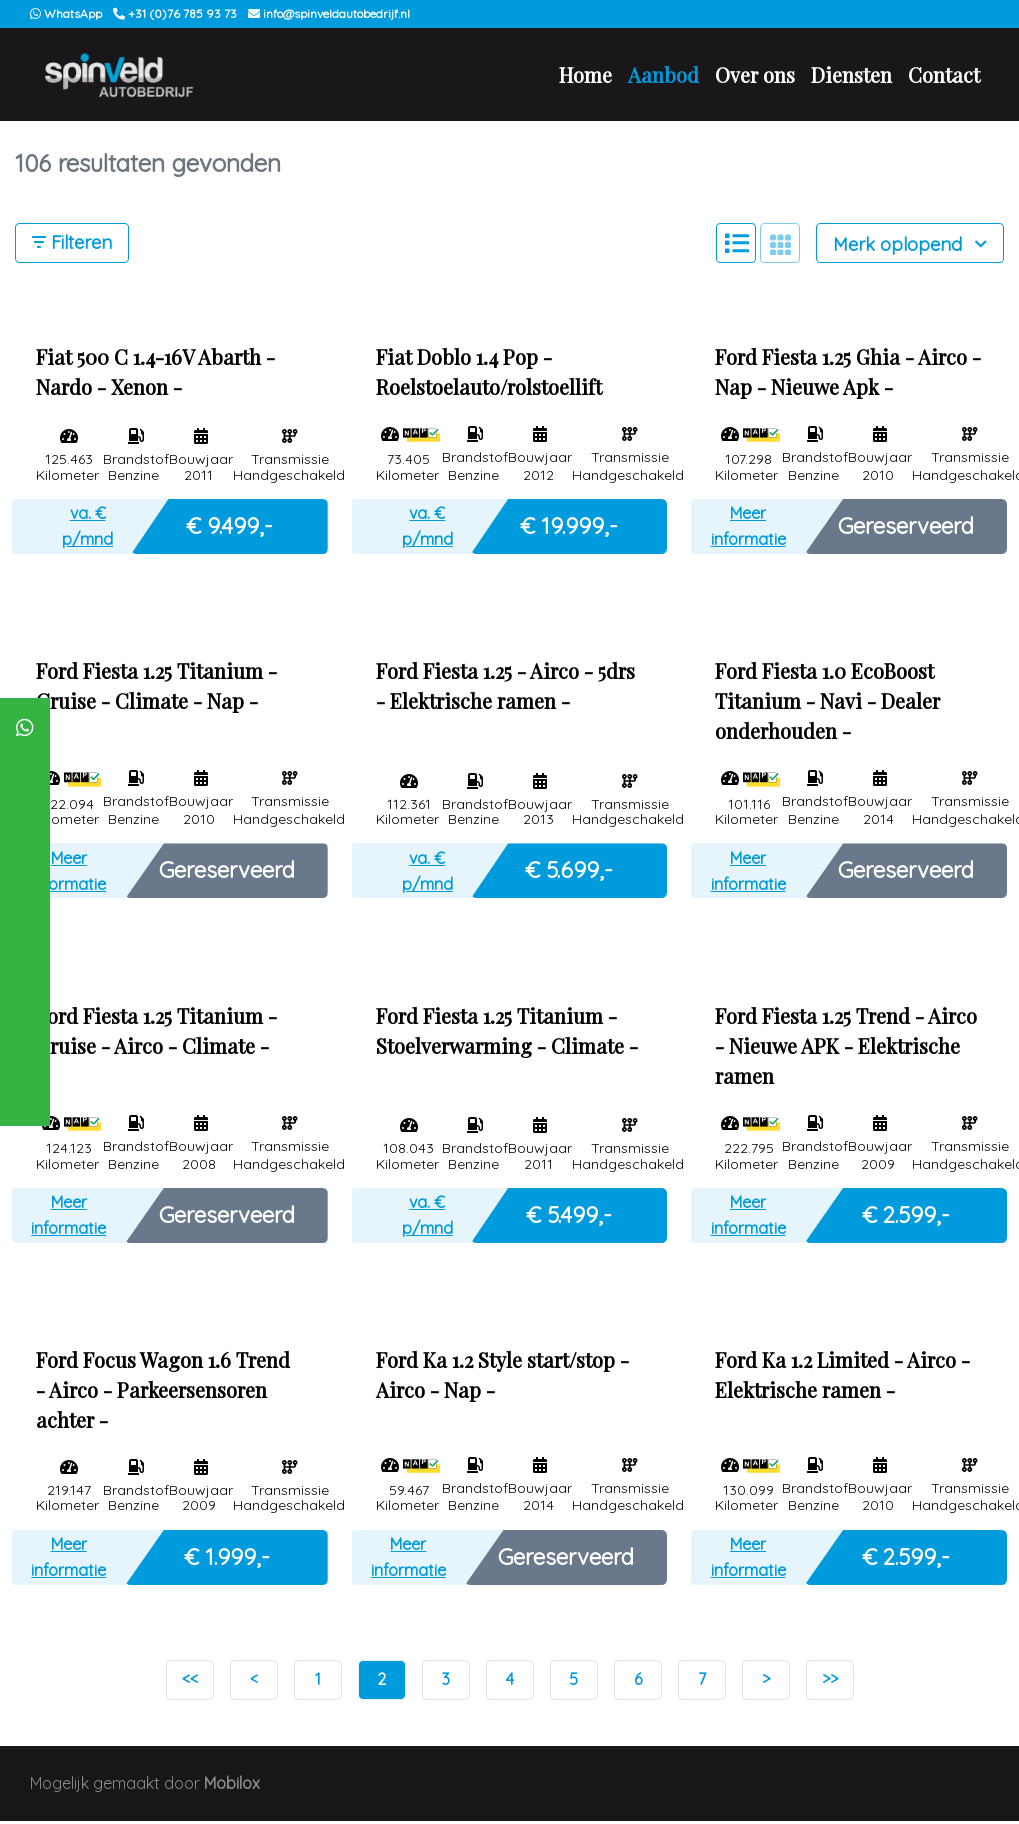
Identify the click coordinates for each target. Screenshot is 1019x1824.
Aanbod (663, 75)
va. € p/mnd (87, 529)
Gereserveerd (906, 528)
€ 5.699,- (569, 872)
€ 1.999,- (227, 1559)
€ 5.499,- (569, 1217)
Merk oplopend (910, 246)
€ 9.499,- (229, 528)
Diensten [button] (851, 75)
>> (830, 1682)
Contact (944, 75)
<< (190, 1682)
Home (585, 75)
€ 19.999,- (569, 528)
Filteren (72, 245)
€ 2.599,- (906, 1217)
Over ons (755, 75)
